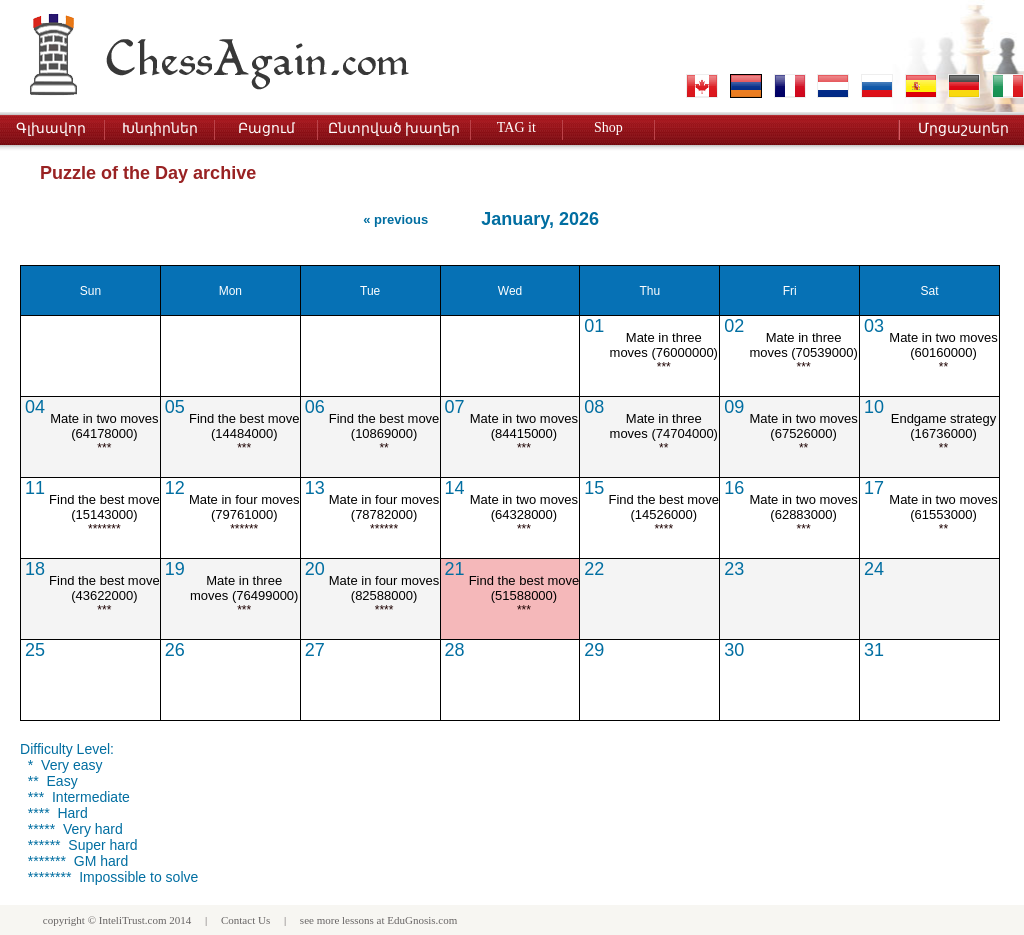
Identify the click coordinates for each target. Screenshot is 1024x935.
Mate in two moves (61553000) (943, 507)
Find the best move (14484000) (244, 426)
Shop (608, 127)
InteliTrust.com (133, 920)
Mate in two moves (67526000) (803, 426)
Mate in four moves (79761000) (244, 507)
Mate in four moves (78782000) (384, 507)
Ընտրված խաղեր (394, 128)
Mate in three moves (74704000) (664, 426)
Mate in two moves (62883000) (803, 507)
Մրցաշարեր (963, 128)
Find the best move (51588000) (524, 588)
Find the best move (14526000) (663, 507)
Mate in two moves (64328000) (524, 507)
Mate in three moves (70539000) (803, 345)
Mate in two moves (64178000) (104, 426)
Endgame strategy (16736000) (944, 426)
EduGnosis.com (422, 920)
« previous (395, 219)
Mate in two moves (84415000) (524, 426)
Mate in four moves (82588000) (384, 588)
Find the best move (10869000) (384, 426)
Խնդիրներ (160, 128)
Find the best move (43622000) (104, 588)
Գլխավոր (51, 128)
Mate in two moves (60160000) (943, 345)
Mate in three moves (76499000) (244, 588)
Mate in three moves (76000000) (664, 345)
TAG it (516, 127)
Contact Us (245, 920)
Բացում (266, 128)
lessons (358, 920)
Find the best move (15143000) (104, 507)
